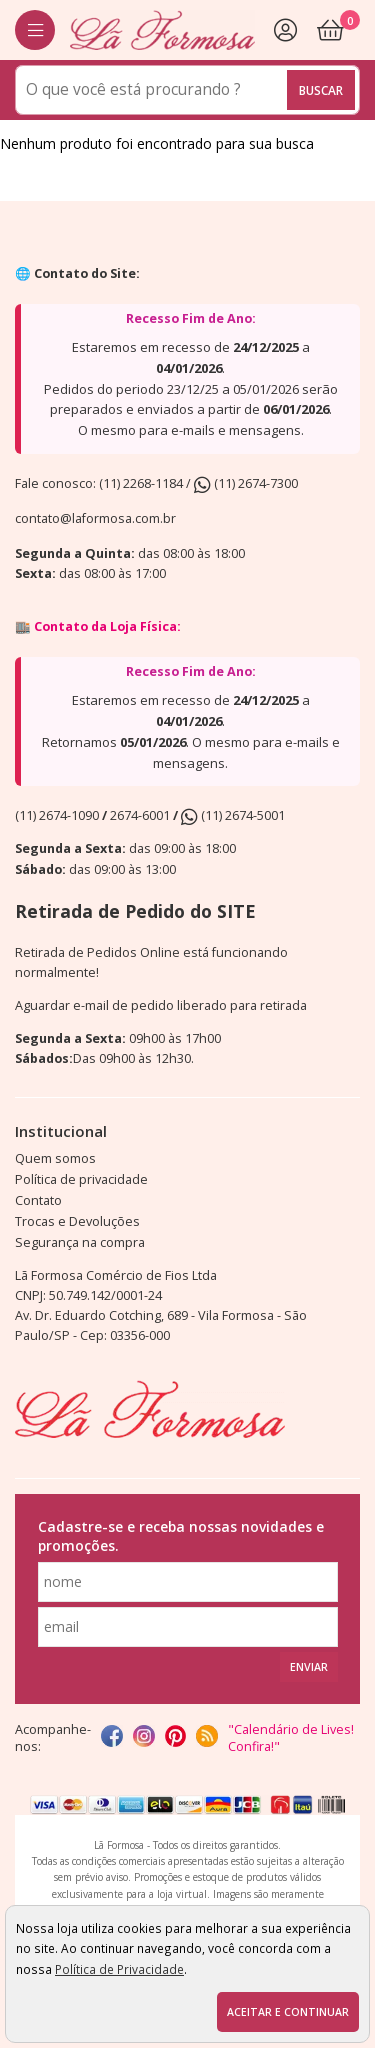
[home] (162, 30)
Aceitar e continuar (288, 2012)
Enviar (309, 1667)
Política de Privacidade (119, 1969)
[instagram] (144, 1738)
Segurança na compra (80, 1242)
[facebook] (112, 1738)
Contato (38, 1200)
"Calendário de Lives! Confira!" (291, 1738)
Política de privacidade (81, 1179)
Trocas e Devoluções (77, 1221)
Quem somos (55, 1158)
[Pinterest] (176, 1738)
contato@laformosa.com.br (95, 518)
